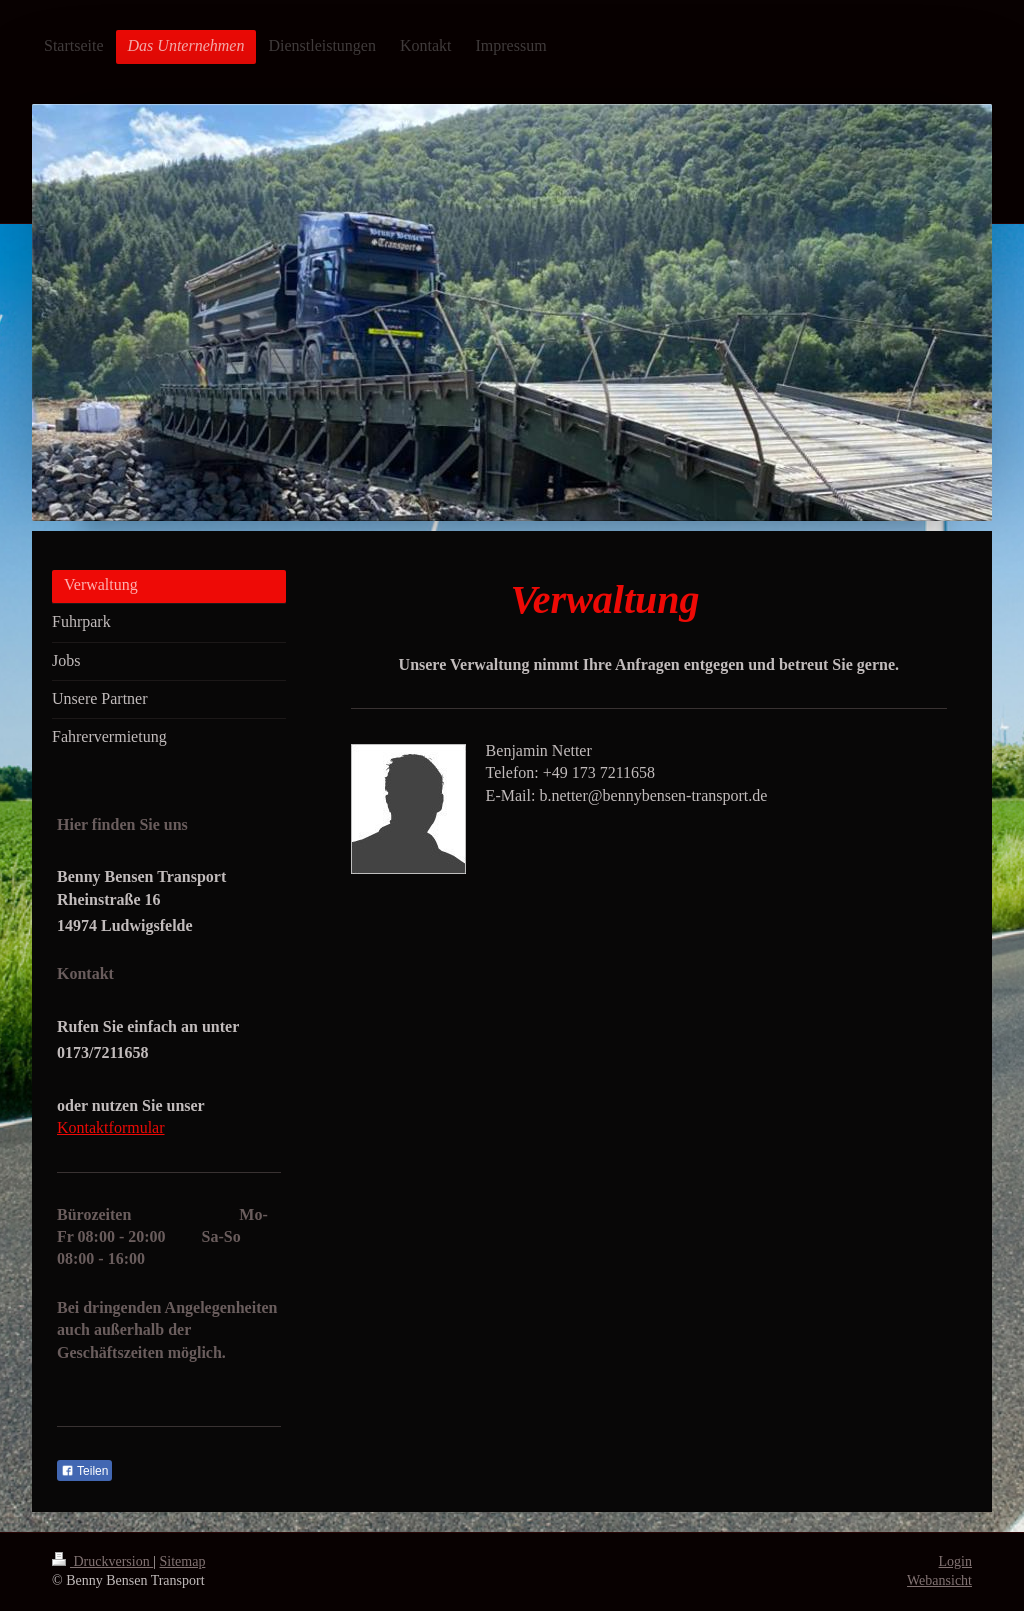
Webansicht (939, 1580)
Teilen (84, 1471)
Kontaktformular (111, 1127)
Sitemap (183, 1561)
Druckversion (102, 1561)
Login (955, 1561)
